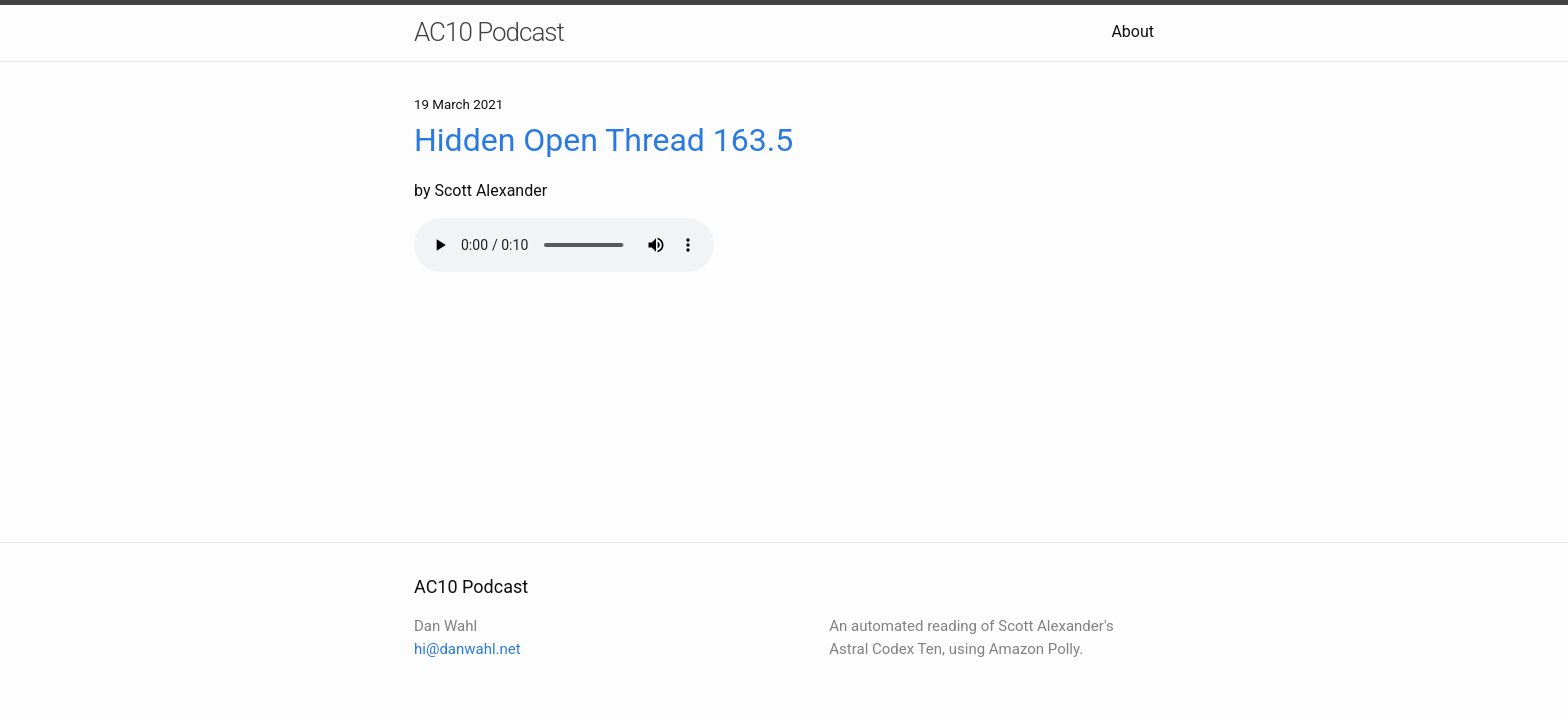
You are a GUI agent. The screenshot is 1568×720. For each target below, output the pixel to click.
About (1132, 31)
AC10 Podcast (489, 32)
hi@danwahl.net (467, 649)
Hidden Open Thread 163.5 (603, 140)
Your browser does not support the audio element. (564, 245)
